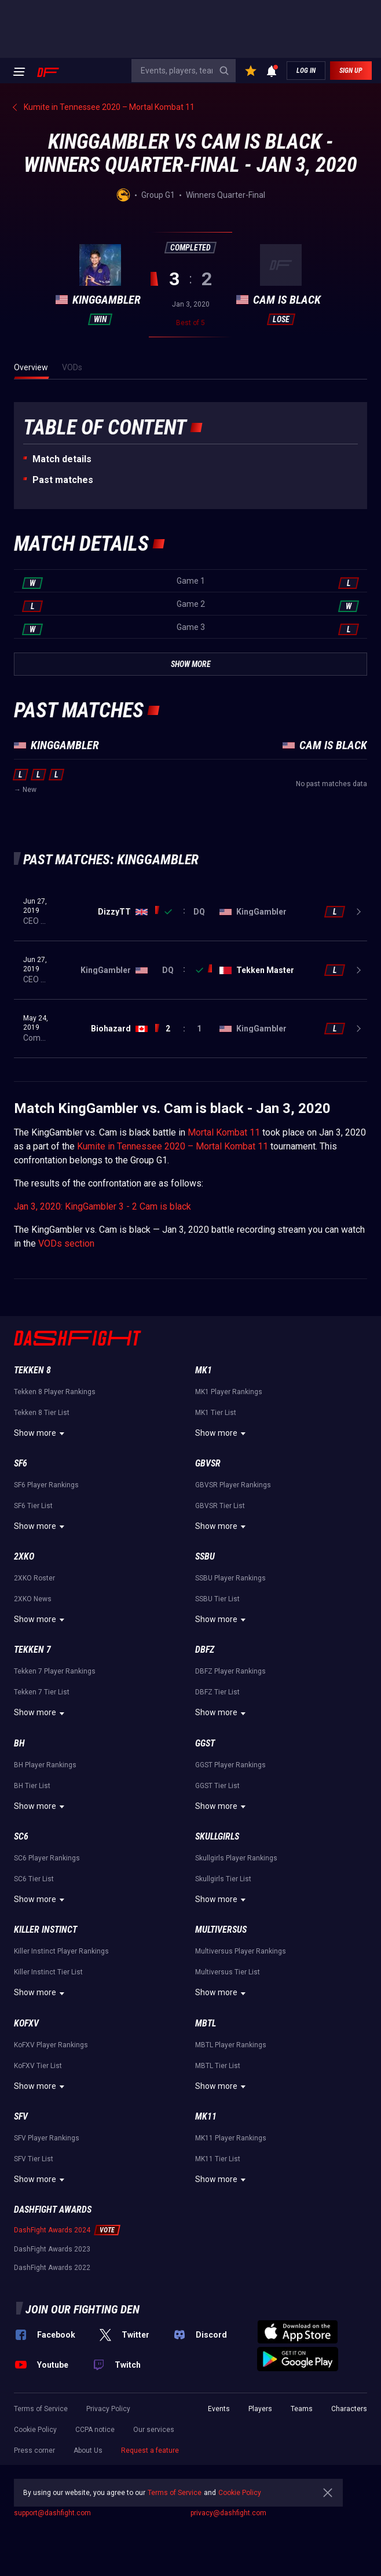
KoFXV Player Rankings (51, 2045)
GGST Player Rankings (230, 1765)
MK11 (206, 2116)
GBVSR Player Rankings (233, 1485)
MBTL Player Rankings (230, 2045)
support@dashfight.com (52, 2513)
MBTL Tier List (217, 2066)
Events (219, 2409)
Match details (61, 459)
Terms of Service (41, 2409)
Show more (41, 1433)
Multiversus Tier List (227, 1972)
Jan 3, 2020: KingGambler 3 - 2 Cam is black (102, 1206)
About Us (88, 2450)
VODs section (66, 1243)
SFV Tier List (33, 2159)
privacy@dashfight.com (228, 2513)
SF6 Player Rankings (46, 1485)
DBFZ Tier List (217, 1692)
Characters (349, 2409)
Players (260, 2409)
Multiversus (221, 1929)
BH (19, 1743)
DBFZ (204, 1649)
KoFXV (26, 2023)
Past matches (62, 479)
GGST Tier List (217, 1786)
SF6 (20, 1463)
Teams (302, 2409)
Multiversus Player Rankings (240, 1951)
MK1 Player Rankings (228, 1392)
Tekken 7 (32, 1649)
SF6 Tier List (33, 1506)
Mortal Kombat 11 (224, 1132)
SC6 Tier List (34, 1879)
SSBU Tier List (217, 1599)
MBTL (205, 2023)
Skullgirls (217, 1836)
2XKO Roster (34, 1578)
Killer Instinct (45, 1929)
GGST (205, 1743)
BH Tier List (32, 1786)
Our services (153, 2430)
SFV (21, 2116)
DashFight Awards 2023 (52, 2249)
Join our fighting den (82, 2309)
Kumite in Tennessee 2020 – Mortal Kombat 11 (172, 1146)
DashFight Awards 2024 (52, 2230)
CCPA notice (95, 2430)
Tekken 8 (32, 1370)
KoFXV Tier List (38, 2066)
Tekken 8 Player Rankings (55, 1392)
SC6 (21, 1836)
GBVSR (208, 1463)
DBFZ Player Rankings (230, 1671)
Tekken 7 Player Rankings (55, 1671)
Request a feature (150, 2450)
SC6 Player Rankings (47, 1858)
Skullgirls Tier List (223, 1879)
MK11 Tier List (217, 2159)
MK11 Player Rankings (230, 2138)
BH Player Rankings (45, 1765)
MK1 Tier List (215, 1413)
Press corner (34, 2450)
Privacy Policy (108, 2409)
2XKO (24, 1556)
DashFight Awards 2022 (52, 2268)
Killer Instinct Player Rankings (61, 1951)
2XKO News (33, 1599)
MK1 (203, 1370)
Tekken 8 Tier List (41, 1413)
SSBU (205, 1556)
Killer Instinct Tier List (48, 1972)
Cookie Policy (35, 2430)
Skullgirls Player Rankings (236, 1858)
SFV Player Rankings (46, 2138)
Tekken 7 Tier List (41, 1692)
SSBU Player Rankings (230, 1578)
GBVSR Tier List (220, 1506)
